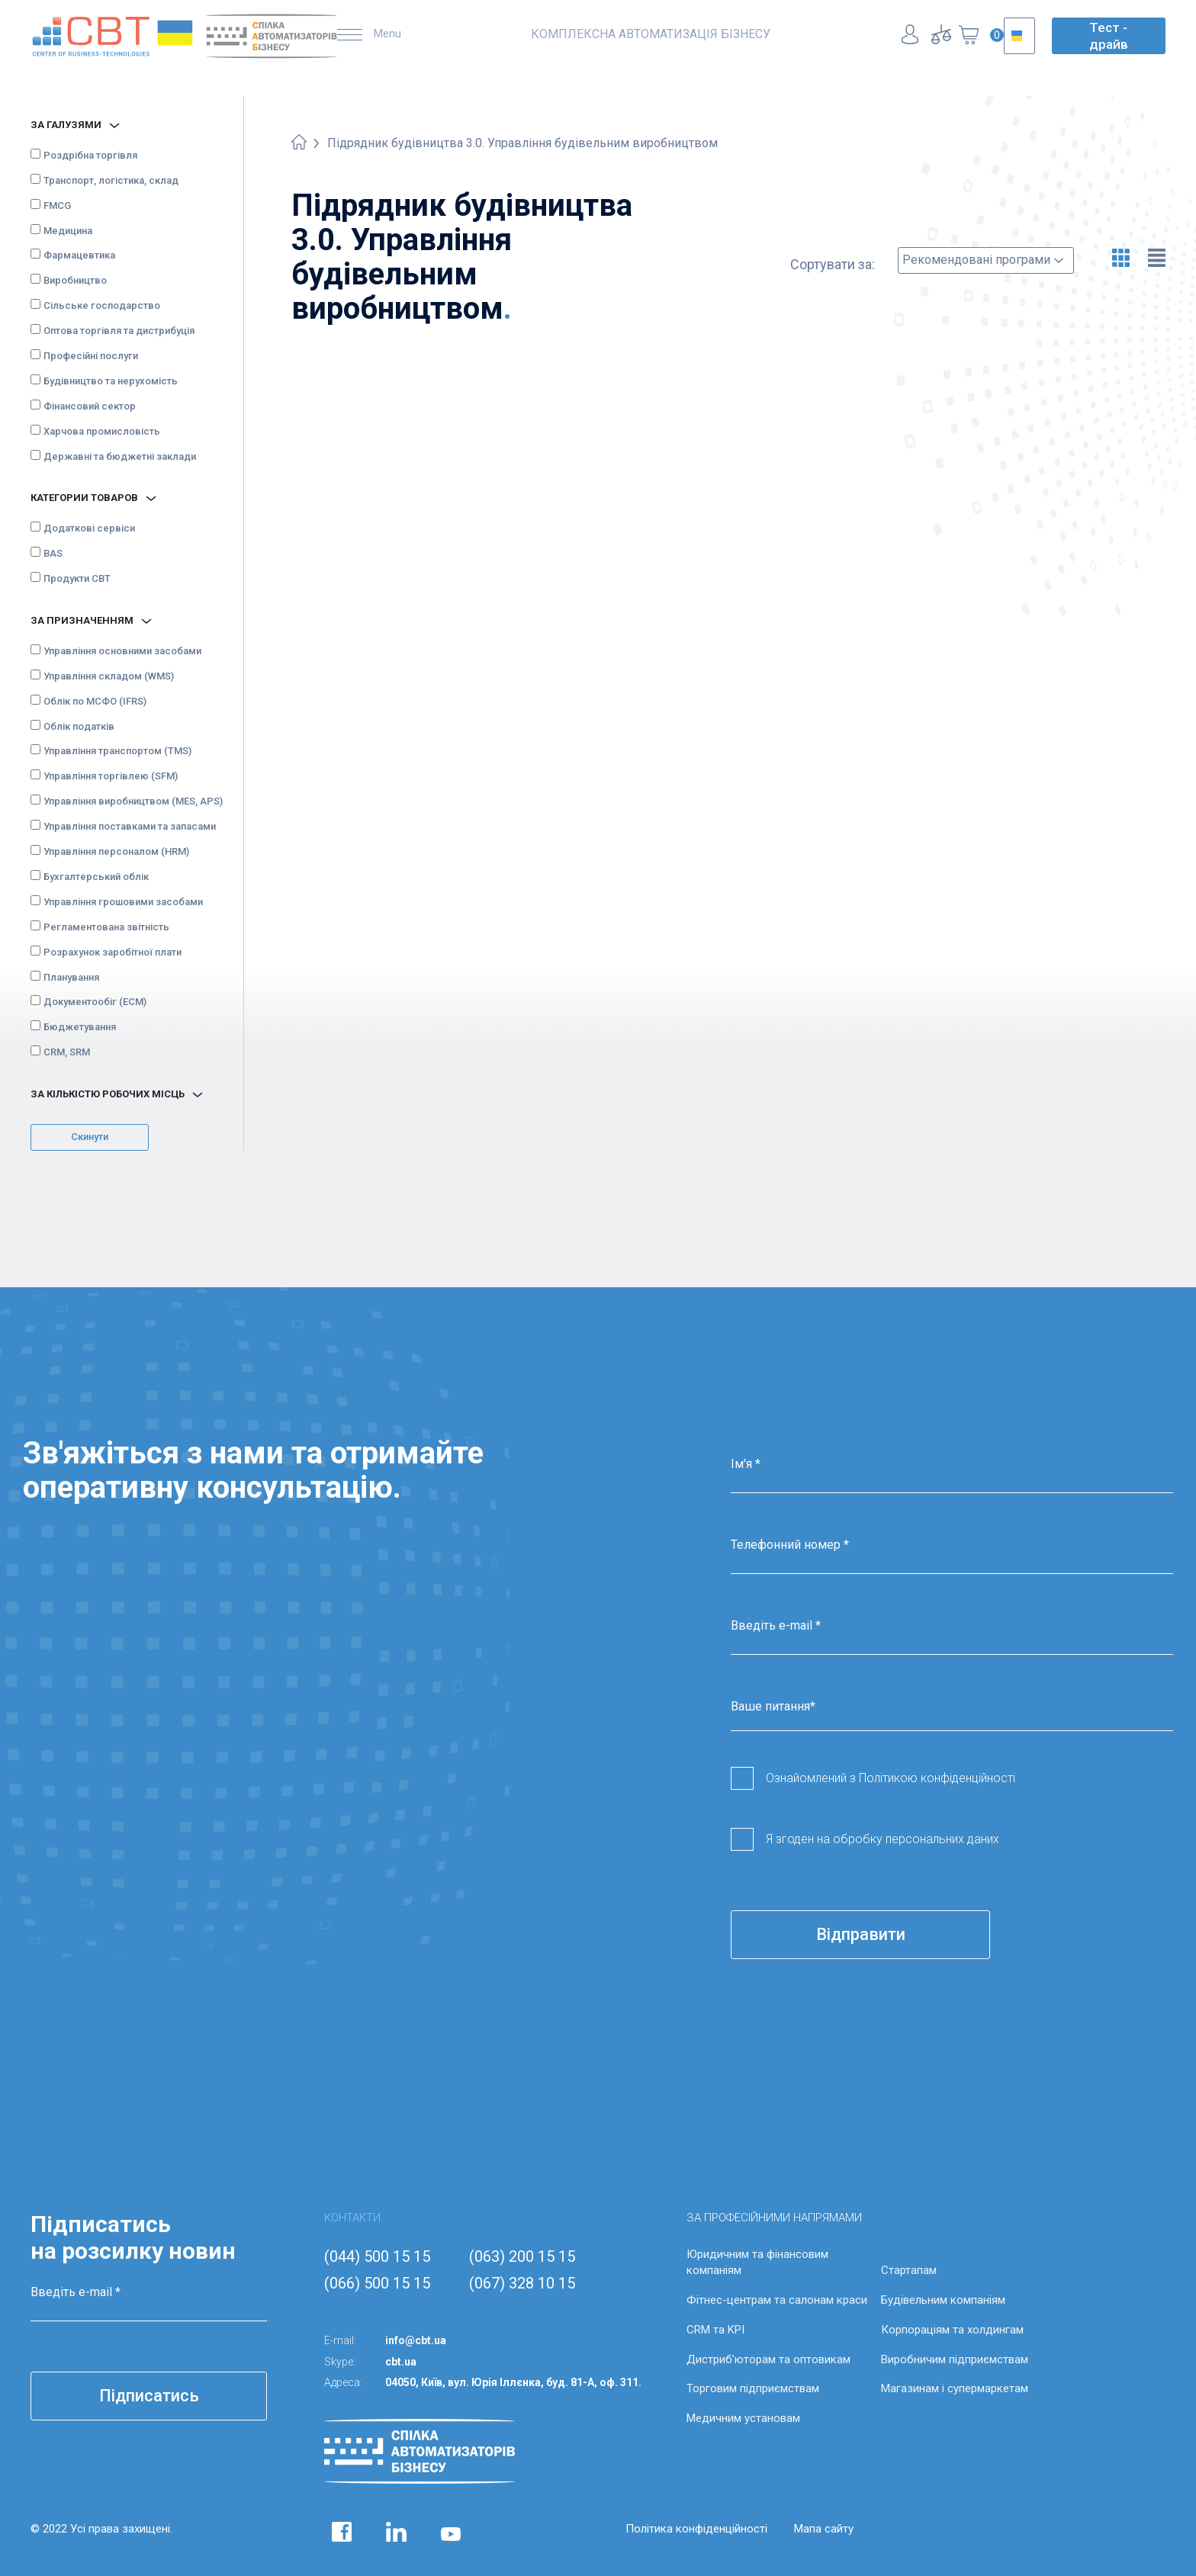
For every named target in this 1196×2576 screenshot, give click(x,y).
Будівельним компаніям (943, 2300)
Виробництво (75, 280)
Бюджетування (79, 1027)
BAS (53, 553)
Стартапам (909, 2270)
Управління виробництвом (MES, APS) (133, 801)
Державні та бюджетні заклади (119, 456)
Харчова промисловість (101, 431)
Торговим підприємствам (752, 2388)
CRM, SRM (66, 1052)
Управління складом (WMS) (108, 676)
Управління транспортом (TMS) (117, 750)
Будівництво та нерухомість (110, 381)
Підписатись (149, 2395)
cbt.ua (400, 2362)
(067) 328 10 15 (522, 2283)
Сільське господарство (101, 305)
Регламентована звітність (106, 927)
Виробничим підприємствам (954, 2359)
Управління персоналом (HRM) (116, 851)
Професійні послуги (90, 355)
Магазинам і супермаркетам (954, 2388)
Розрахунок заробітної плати (112, 952)
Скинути (89, 1136)
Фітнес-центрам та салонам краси (776, 2300)
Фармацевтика (79, 255)
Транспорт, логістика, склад (110, 180)
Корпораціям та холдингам (952, 2330)
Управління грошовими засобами (123, 901)
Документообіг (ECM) (94, 1001)
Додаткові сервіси (89, 528)
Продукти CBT (77, 578)
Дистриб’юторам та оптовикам (768, 2359)
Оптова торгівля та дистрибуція (119, 330)
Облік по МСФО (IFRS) (94, 701)
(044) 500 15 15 (377, 2256)
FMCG (57, 205)
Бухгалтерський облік (96, 876)
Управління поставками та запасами (129, 826)
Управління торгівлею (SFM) (110, 776)
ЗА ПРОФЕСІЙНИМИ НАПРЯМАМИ (774, 2217)
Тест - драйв (1108, 36)
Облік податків (78, 726)
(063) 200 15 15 (522, 2256)
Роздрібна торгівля (90, 155)
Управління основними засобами (122, 651)
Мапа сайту (824, 2529)
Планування (71, 977)
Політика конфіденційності (696, 2529)
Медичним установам (743, 2418)
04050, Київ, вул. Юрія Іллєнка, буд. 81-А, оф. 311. (513, 2382)
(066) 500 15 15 (377, 2283)
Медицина (67, 230)
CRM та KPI (715, 2330)
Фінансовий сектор (89, 406)
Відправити (860, 1934)
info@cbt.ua (415, 2340)
